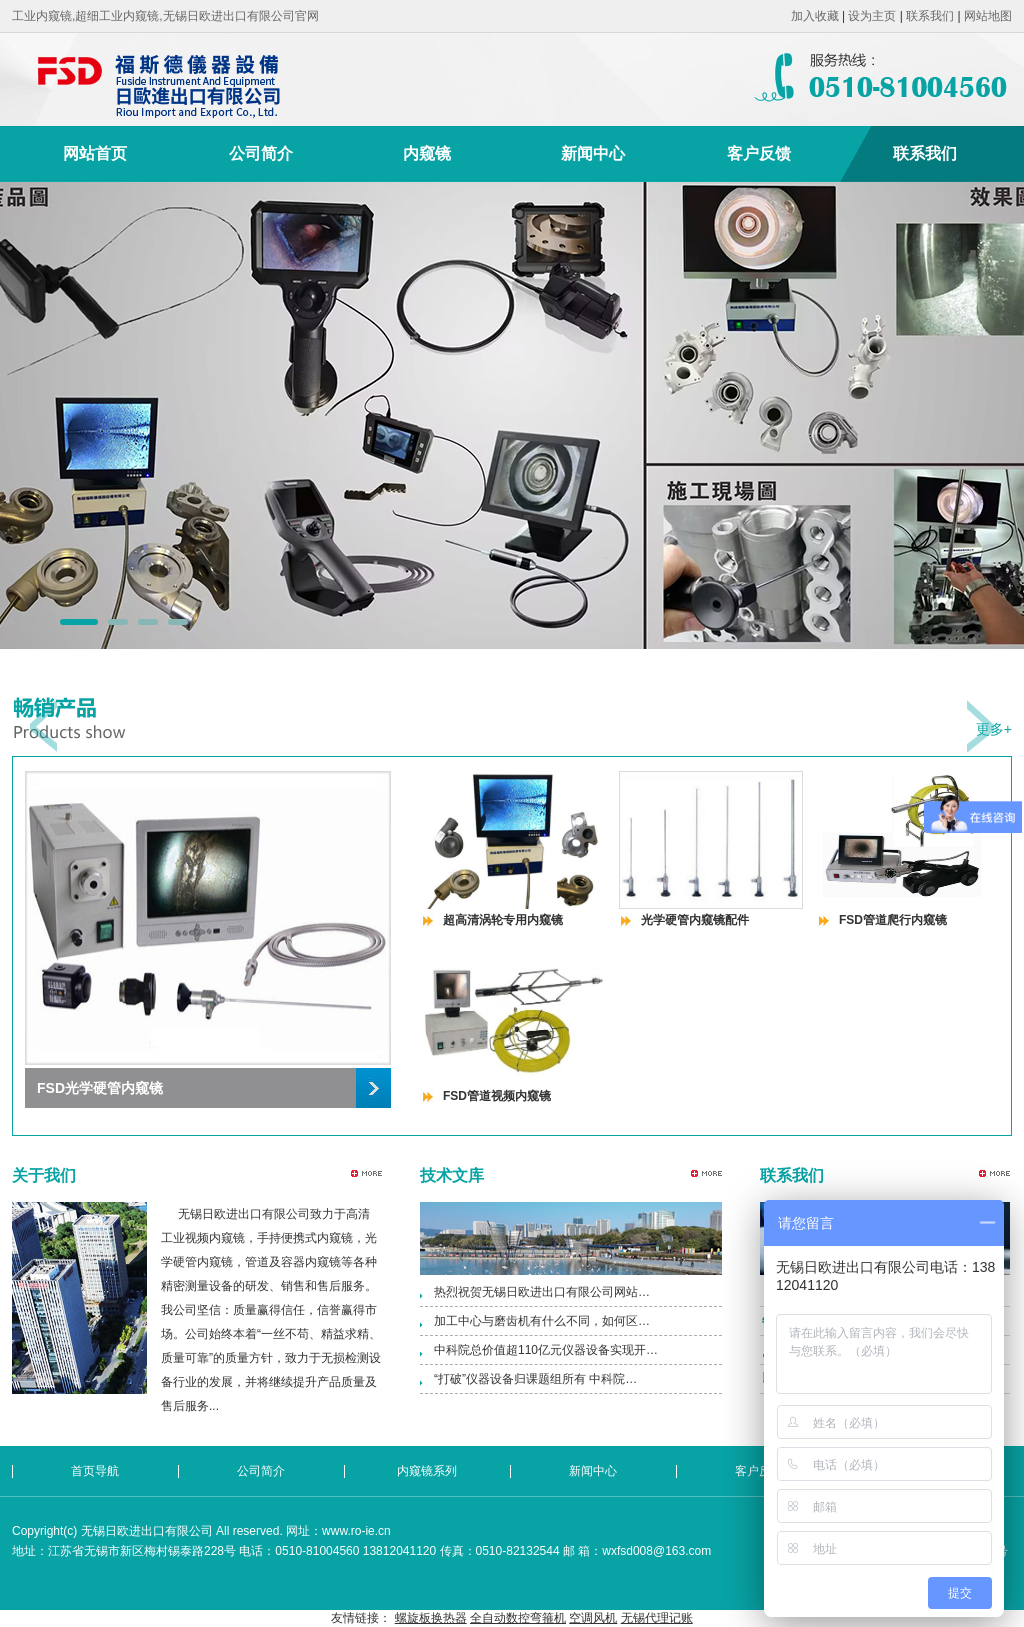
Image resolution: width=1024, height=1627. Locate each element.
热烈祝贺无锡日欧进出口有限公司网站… (542, 1292)
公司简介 (261, 153)
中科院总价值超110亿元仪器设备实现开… (546, 1350)
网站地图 (988, 16)
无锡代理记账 (657, 1618)
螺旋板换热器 (431, 1618)
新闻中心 (593, 153)
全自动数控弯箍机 (518, 1618)
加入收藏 (815, 16)
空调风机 (593, 1618)
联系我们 (930, 16)
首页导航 (95, 1471)
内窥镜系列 (427, 1471)
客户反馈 (759, 153)
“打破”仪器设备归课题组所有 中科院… (535, 1379)
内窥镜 (427, 153)
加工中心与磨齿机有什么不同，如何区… (542, 1321)
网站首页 (95, 153)
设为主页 (872, 16)
